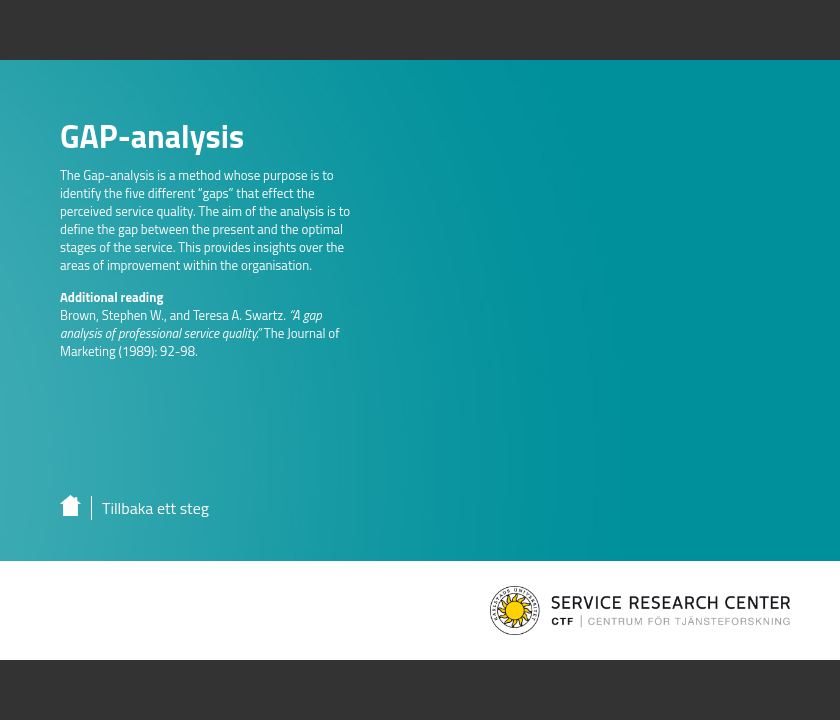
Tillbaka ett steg (155, 508)
